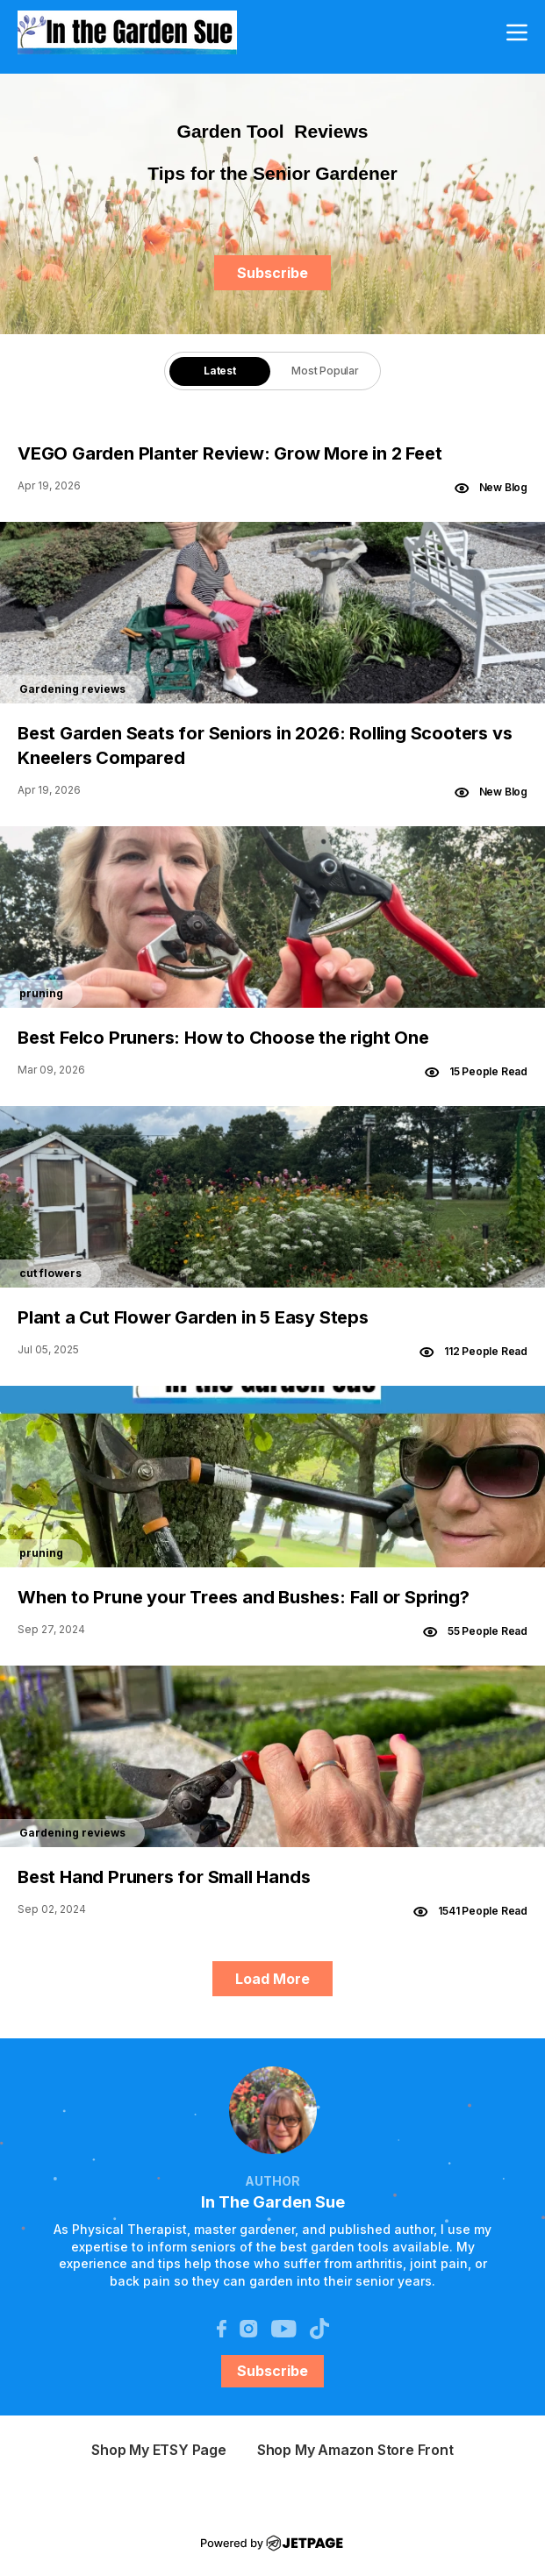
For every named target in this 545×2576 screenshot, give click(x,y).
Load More (272, 1978)
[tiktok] (319, 2327)
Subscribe (272, 273)
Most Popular (325, 370)
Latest (220, 370)
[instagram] (249, 2327)
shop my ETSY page (158, 2449)
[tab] (219, 371)
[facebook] (221, 2327)
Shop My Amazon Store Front (355, 2449)
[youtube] (284, 2327)
